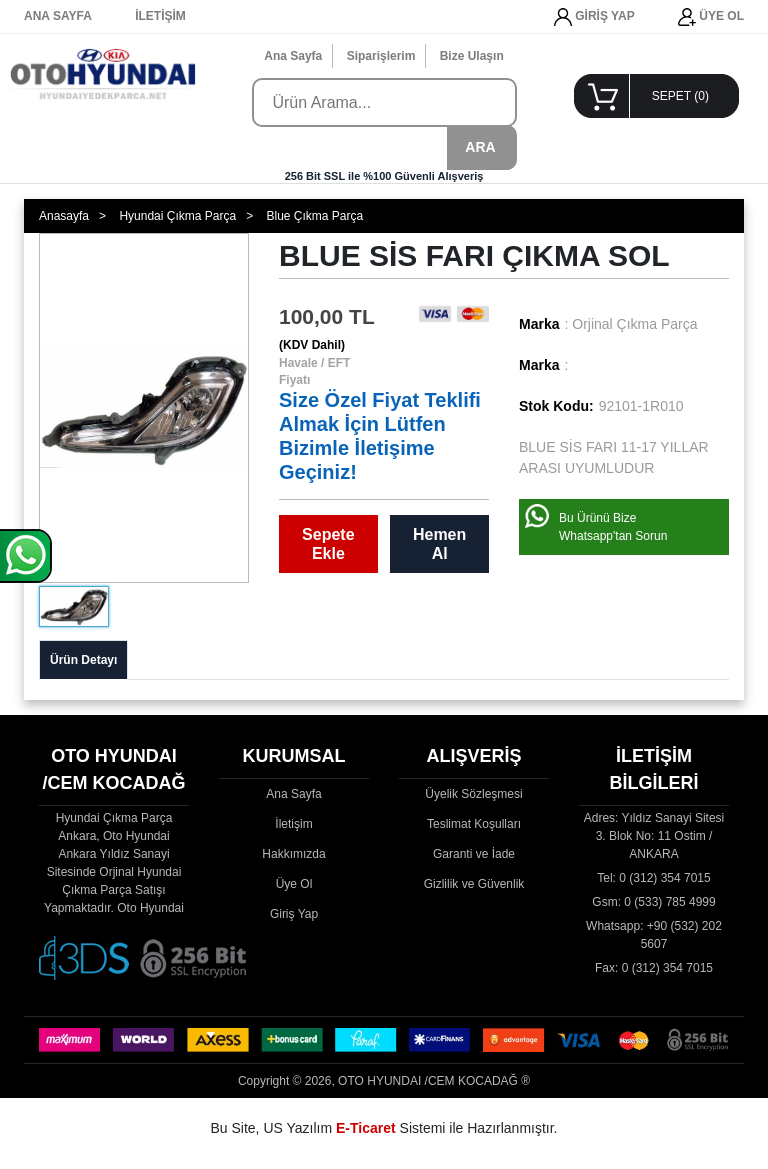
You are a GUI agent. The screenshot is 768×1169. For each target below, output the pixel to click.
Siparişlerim (381, 56)
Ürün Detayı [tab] (83, 660)
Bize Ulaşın (472, 56)
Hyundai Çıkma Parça (177, 216)
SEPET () (680, 96)
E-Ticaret (366, 1128)
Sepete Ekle (328, 544)
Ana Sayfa (293, 56)
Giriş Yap (294, 914)
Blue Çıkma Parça (314, 216)
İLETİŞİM (160, 16)
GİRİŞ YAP (594, 17)
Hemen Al (439, 544)
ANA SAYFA (58, 16)
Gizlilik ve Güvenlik (474, 884)
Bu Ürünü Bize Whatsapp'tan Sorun (613, 527)
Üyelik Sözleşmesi (473, 794)
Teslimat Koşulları (474, 824)
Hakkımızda (293, 854)
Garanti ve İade (474, 854)
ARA (480, 147)
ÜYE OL (711, 17)
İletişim (293, 824)
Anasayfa (64, 216)
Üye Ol (294, 884)
